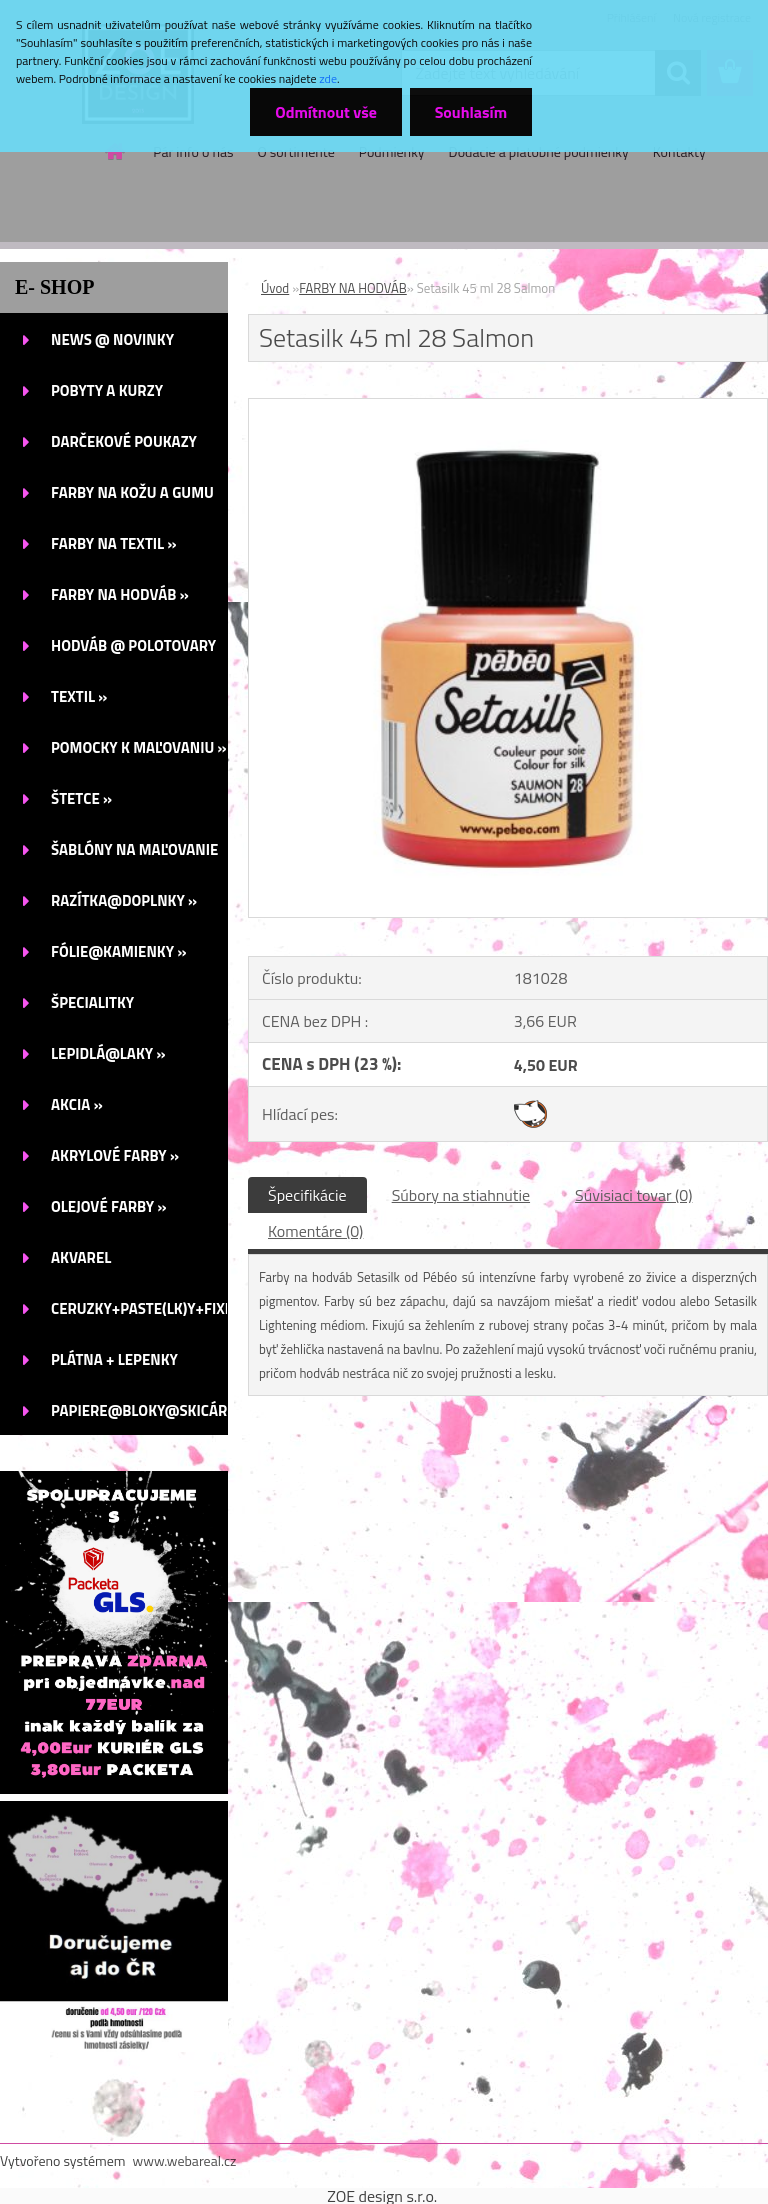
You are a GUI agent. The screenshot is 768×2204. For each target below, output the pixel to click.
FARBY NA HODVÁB (353, 288)
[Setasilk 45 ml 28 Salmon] (508, 407)
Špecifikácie (307, 1195)
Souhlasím (470, 112)
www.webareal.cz (185, 2160)
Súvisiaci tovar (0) (633, 1195)
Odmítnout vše (326, 112)
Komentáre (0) (315, 1231)
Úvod (275, 288)
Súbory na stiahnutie (461, 1195)
